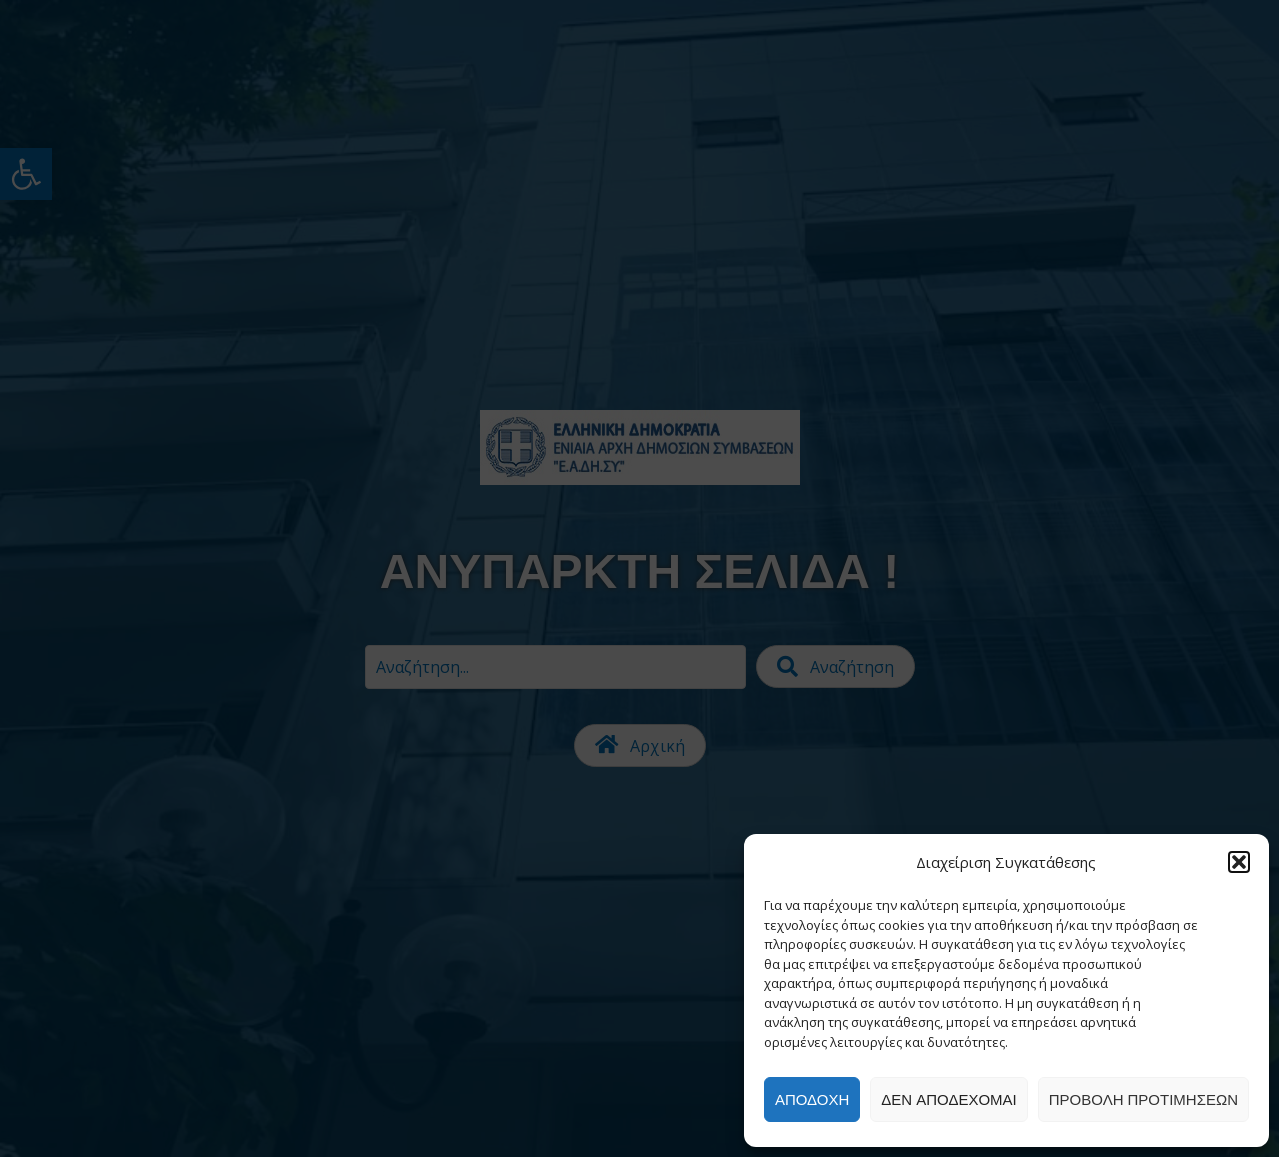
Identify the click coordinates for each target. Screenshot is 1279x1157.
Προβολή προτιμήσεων (1143, 1099)
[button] (1239, 862)
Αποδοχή (812, 1099)
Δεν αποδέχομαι (948, 1099)
